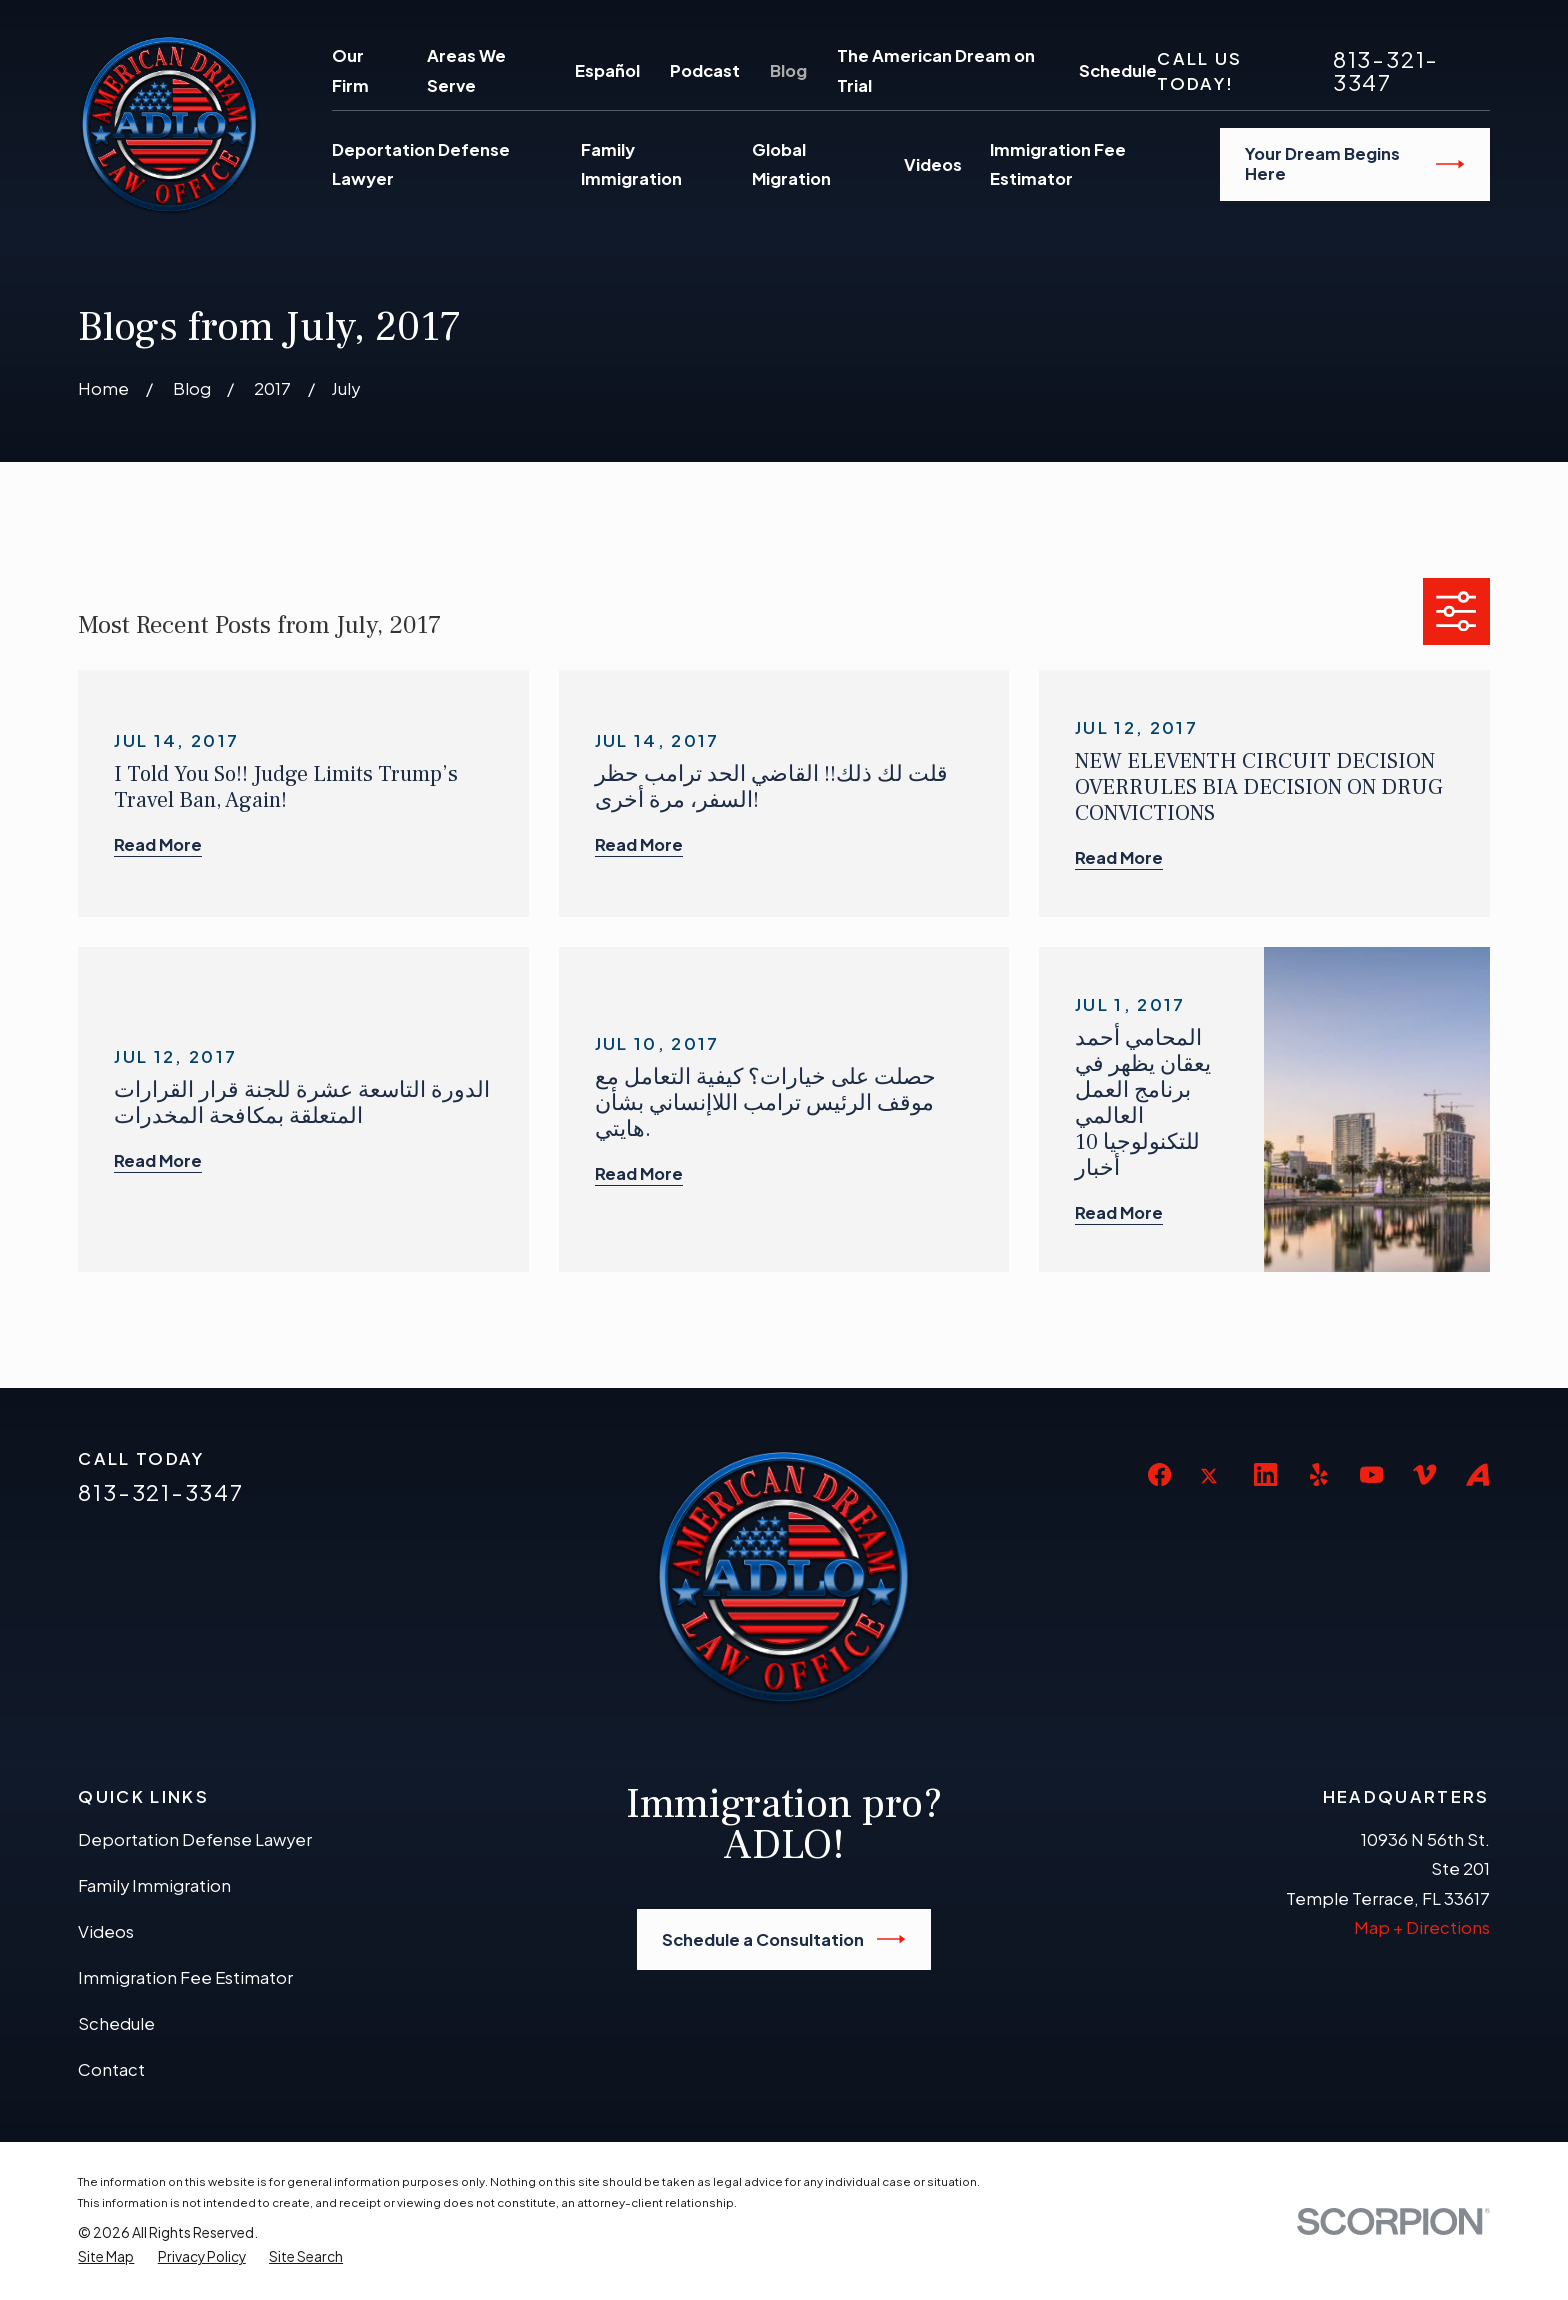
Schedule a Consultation (784, 1939)
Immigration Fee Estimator (185, 1977)
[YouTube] (1371, 1474)
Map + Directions (1422, 1927)
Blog (788, 70)
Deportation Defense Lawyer (195, 1839)
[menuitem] (106, 2257)
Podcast (705, 70)
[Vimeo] (1424, 1474)
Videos (106, 1931)
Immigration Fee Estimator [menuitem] (1058, 164)
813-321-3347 (1386, 70)
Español (607, 70)
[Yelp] (1318, 1474)
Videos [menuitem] (933, 164)
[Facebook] (1159, 1474)
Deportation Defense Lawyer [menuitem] (421, 164)
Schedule (1118, 70)
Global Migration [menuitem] (791, 164)
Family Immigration (154, 1885)
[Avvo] (1477, 1474)
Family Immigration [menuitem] (631, 164)
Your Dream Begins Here (1355, 163)
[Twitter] (1212, 1491)
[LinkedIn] (1265, 1474)
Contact (111, 2069)
